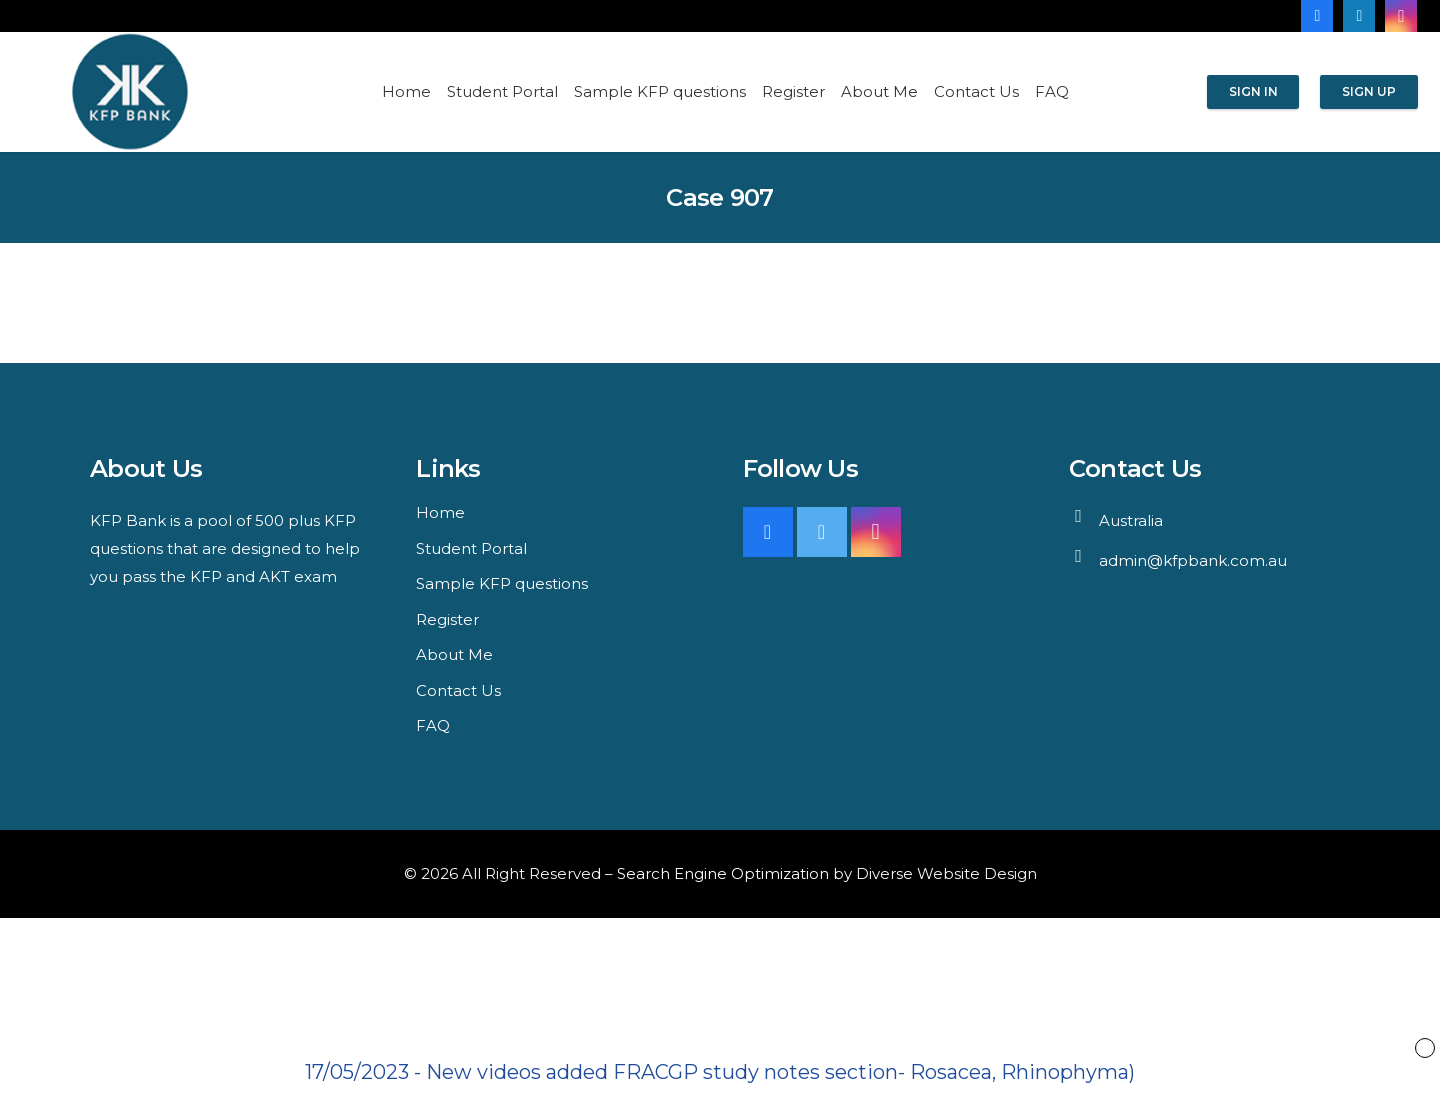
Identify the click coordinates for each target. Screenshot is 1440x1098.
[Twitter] (822, 532)
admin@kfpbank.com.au (1193, 560)
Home (440, 512)
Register (447, 619)
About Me (454, 654)
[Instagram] (1401, 16)
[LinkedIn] (1359, 16)
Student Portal (471, 548)
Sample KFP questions (502, 583)
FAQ (433, 725)
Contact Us (458, 690)
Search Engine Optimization (723, 873)
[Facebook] (1317, 16)
